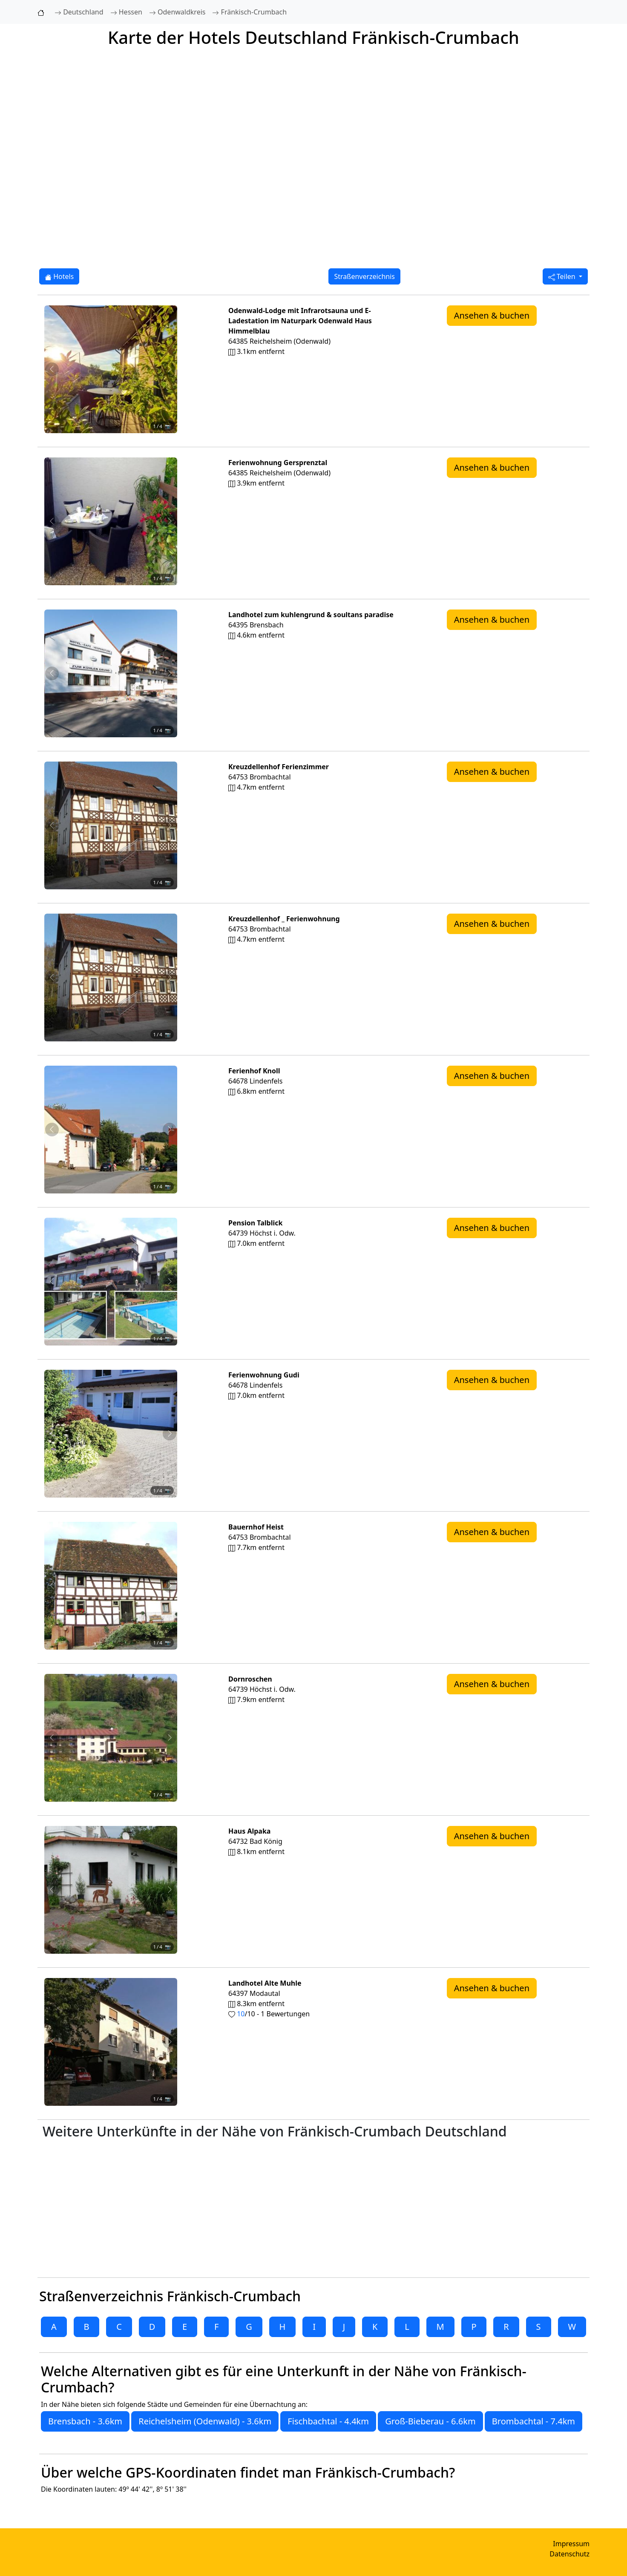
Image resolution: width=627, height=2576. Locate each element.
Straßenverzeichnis (364, 276)
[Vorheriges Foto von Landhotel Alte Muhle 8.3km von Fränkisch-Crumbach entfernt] (51, 2042)
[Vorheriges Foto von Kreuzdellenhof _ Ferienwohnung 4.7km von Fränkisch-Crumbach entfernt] (51, 977)
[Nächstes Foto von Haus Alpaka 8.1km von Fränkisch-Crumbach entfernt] (169, 1890)
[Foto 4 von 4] (133, 438)
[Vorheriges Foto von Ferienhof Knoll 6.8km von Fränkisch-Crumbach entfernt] (51, 1129)
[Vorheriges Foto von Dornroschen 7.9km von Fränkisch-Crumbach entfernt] (51, 1738)
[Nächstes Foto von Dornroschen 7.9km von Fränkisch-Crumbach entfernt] (169, 1738)
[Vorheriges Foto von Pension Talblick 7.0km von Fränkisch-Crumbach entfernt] (51, 1282)
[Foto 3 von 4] (118, 438)
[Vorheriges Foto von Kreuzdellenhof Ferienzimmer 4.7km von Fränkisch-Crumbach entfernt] (51, 825)
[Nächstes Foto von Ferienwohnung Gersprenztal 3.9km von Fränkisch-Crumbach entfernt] (169, 521)
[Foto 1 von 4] (87, 438)
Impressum (571, 2543)
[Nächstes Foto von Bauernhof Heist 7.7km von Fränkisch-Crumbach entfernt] (169, 1586)
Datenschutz (569, 2554)
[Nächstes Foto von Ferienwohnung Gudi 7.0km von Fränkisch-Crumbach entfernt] (169, 1434)
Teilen (562, 276)
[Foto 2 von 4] (103, 438)
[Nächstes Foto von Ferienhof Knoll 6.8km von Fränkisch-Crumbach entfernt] (169, 1129)
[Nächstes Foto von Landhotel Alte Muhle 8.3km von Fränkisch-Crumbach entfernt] (169, 2042)
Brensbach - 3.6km (85, 2421)
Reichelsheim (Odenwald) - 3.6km (204, 2421)
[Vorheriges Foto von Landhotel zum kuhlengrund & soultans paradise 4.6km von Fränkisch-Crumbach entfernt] (51, 673)
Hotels (59, 276)
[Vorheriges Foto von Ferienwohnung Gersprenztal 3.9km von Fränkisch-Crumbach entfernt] (51, 521)
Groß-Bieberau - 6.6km (430, 2421)
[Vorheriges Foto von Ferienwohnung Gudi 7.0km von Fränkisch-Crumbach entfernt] (51, 1434)
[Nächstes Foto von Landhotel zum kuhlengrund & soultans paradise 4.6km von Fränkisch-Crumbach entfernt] (169, 673)
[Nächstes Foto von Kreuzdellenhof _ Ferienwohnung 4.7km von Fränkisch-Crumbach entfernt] (169, 977)
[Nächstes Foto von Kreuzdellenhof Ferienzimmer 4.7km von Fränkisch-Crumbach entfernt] (169, 825)
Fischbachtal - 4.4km (328, 2421)
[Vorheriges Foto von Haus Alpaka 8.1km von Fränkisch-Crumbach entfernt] (51, 1890)
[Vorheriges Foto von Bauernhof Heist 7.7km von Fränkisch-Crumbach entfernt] (51, 1586)
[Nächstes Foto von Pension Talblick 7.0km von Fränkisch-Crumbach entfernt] (169, 1282)
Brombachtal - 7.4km (533, 2421)
